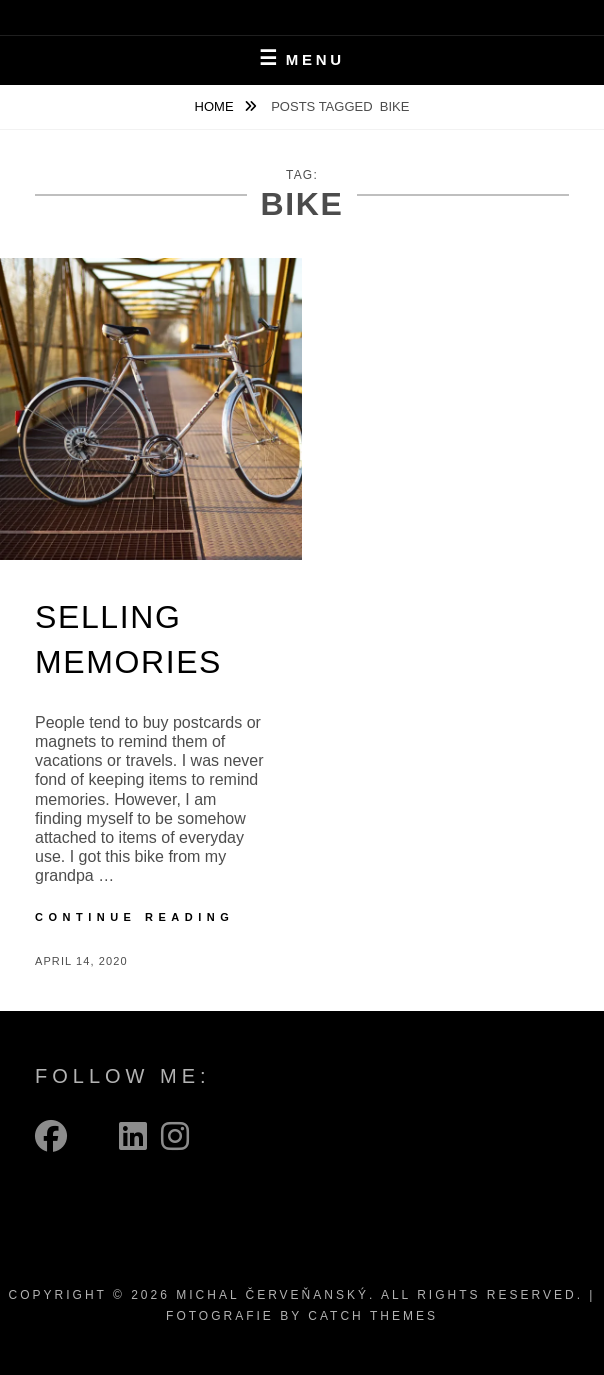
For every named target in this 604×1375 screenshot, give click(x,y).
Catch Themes (373, 1316)
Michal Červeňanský (272, 1295)
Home (216, 106)
